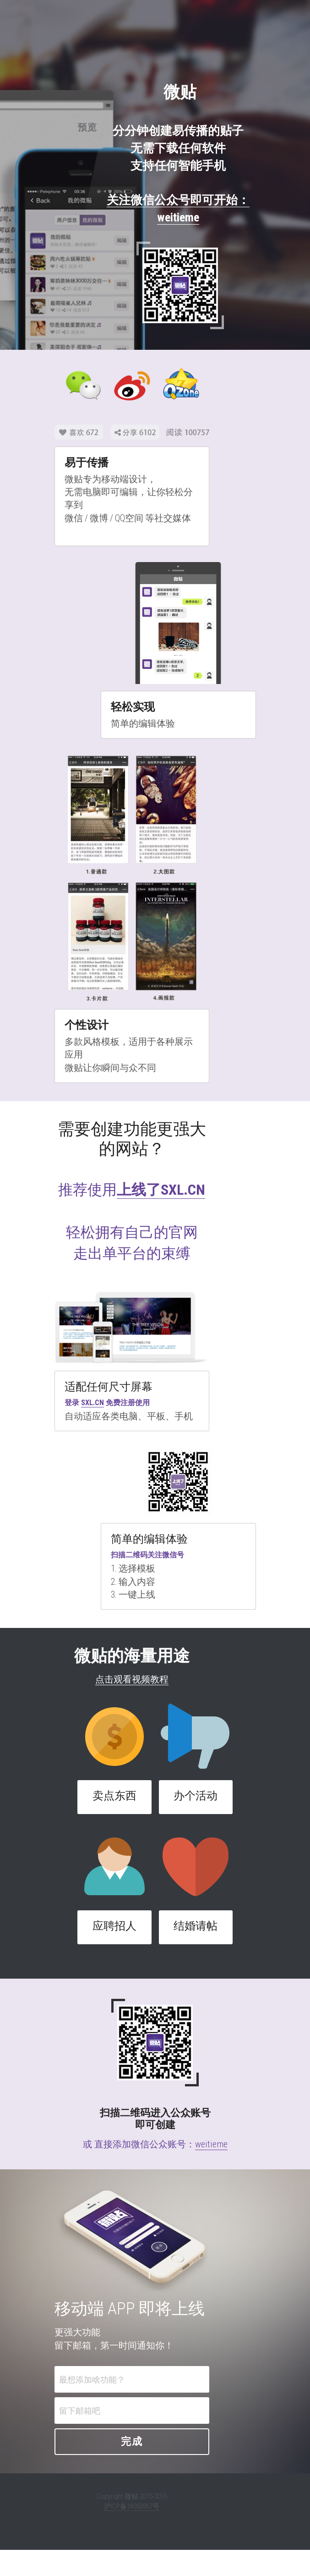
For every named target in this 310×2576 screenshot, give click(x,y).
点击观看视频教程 (155, 1673)
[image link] (157, 268)
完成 (155, 2467)
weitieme (211, 2138)
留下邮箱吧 (93, 2436)
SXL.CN (92, 1397)
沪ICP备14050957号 (155, 2532)
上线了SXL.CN (184, 1162)
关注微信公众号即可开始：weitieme (155, 200)
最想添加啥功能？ (106, 2405)
